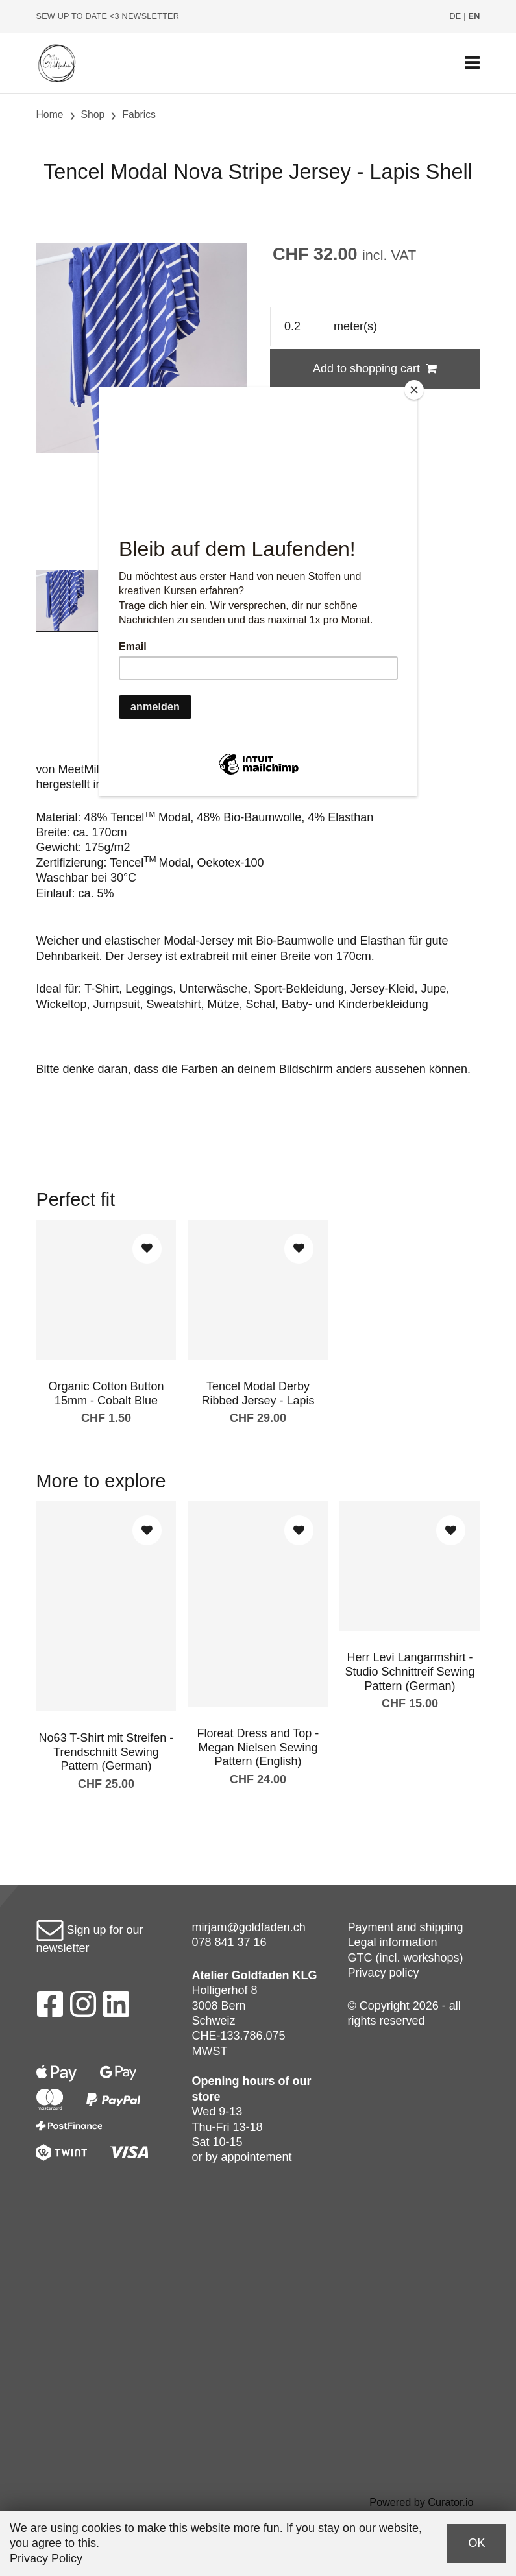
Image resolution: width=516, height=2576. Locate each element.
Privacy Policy (46, 2558)
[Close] (414, 390)
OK (476, 2542)
